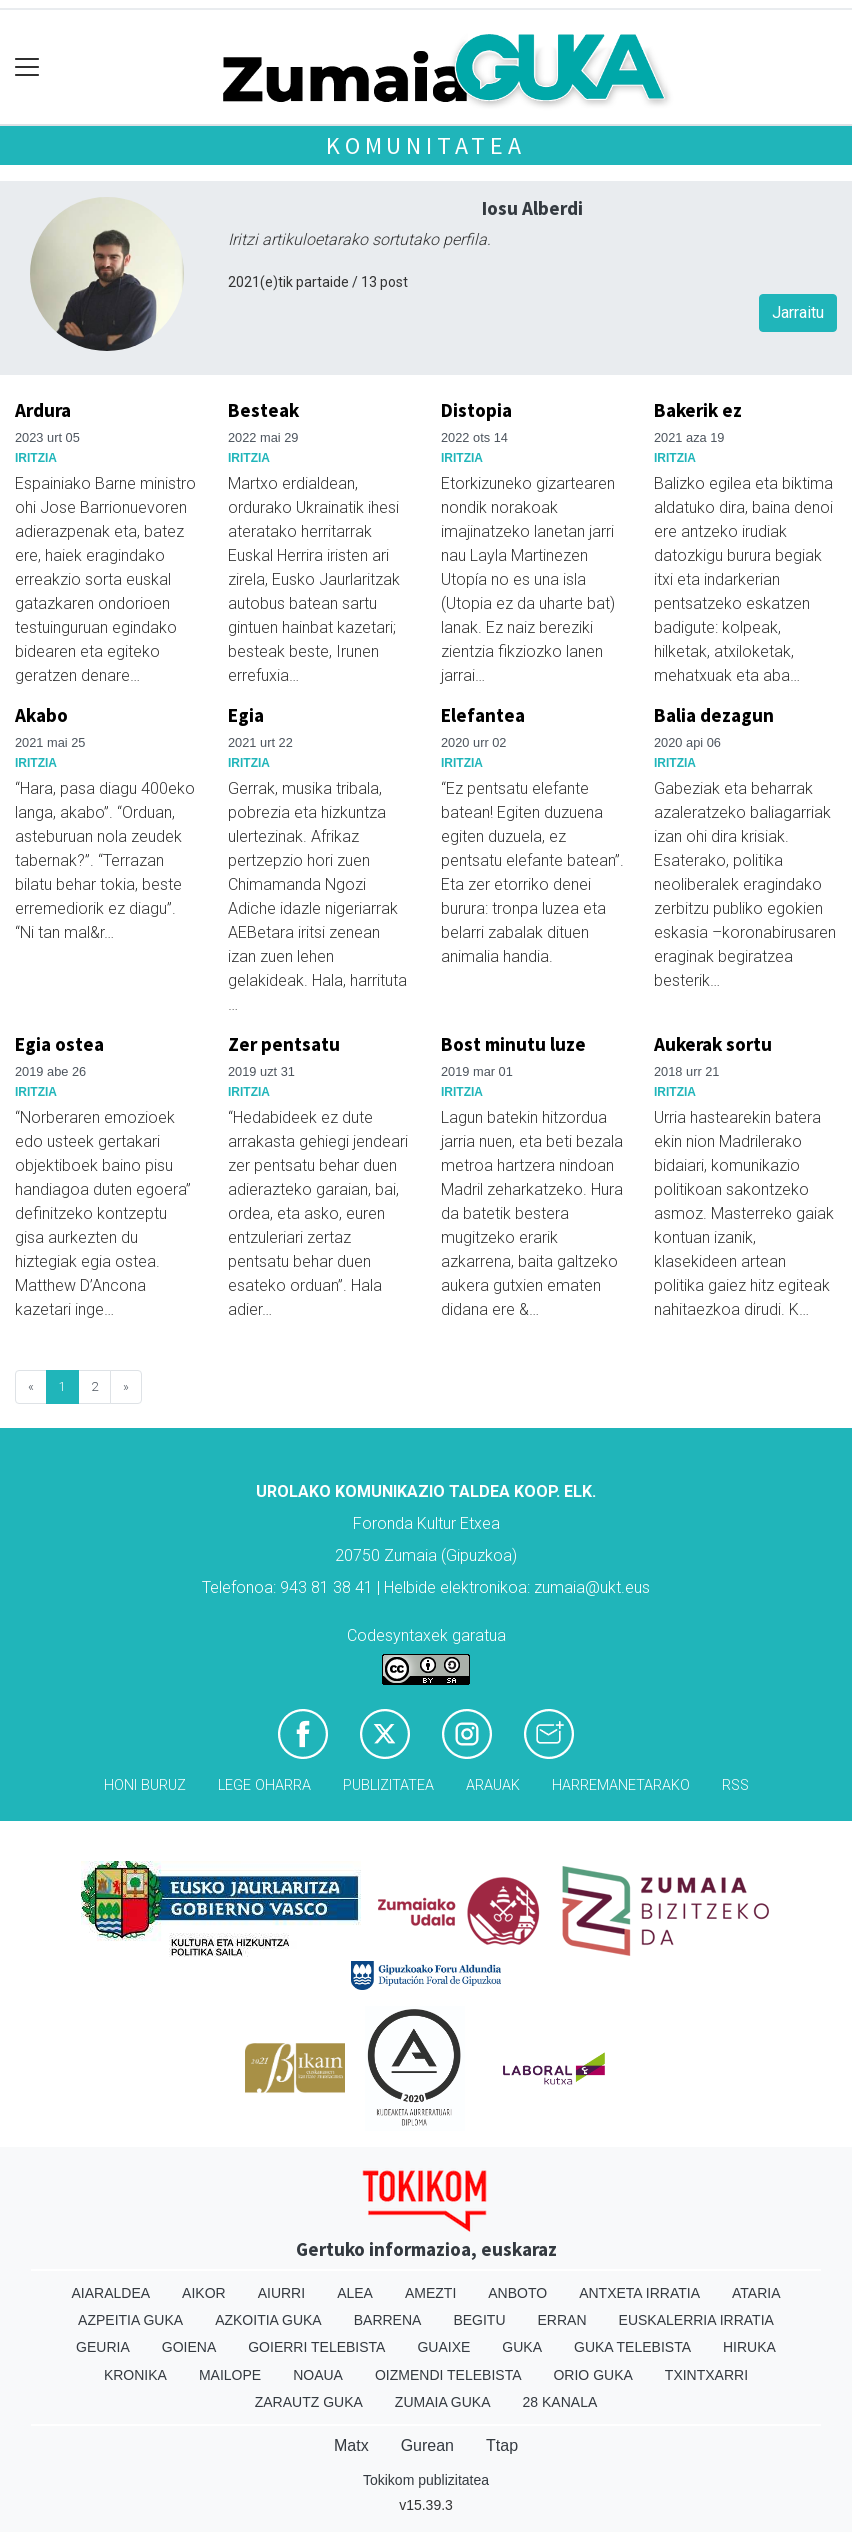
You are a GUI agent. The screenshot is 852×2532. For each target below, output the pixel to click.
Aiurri (281, 2293)
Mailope (230, 2375)
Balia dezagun (714, 715)
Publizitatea (388, 1785)
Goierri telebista (316, 2347)
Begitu (479, 2320)
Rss (735, 1785)
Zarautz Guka (309, 2402)
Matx (351, 2445)
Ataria (756, 2293)
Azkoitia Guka (268, 2320)
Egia (246, 715)
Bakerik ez (698, 410)
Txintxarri (706, 2375)
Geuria (103, 2347)
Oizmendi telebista (448, 2375)
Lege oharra (264, 1785)
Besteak (263, 410)
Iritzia (36, 458)
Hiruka (749, 2347)
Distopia (476, 410)
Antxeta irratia (639, 2293)
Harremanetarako (621, 1785)
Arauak (493, 1785)
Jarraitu (798, 312)
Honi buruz (145, 1785)
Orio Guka (592, 2375)
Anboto (517, 2293)
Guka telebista (632, 2347)
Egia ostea (59, 1044)
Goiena (189, 2347)
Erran (562, 2320)
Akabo (41, 715)
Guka (522, 2347)
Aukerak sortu (713, 1044)
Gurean (427, 2445)
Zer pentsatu (284, 1044)
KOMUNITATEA (426, 145)
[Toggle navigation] (27, 67)
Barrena (388, 2320)
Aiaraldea (111, 2293)
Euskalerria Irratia (696, 2320)
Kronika (135, 2375)
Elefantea (483, 715)
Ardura (43, 410)
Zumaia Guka (443, 2402)
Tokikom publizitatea (426, 2480)
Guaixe (443, 2347)
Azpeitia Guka (130, 2320)
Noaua (318, 2375)
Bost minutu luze (513, 1044)
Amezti (430, 2293)
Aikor (204, 2293)
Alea (355, 2293)
